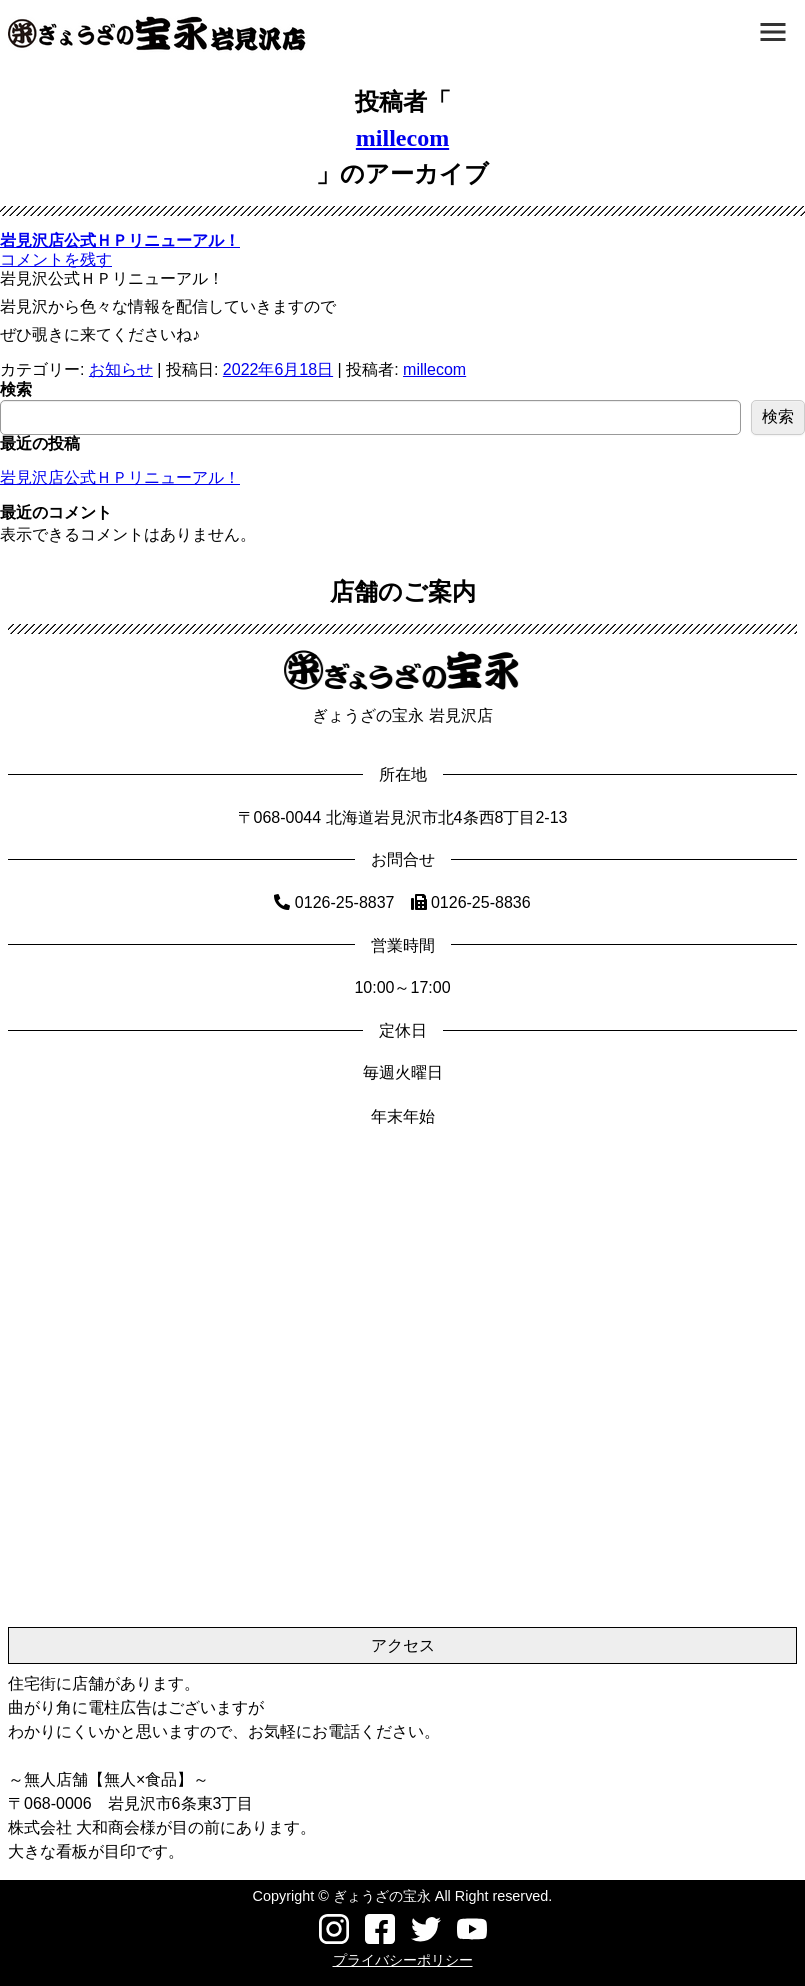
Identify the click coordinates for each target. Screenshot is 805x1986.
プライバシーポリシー (403, 1960)
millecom (402, 138)
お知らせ (121, 369)
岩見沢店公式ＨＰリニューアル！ (120, 240)
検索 (16, 389)
